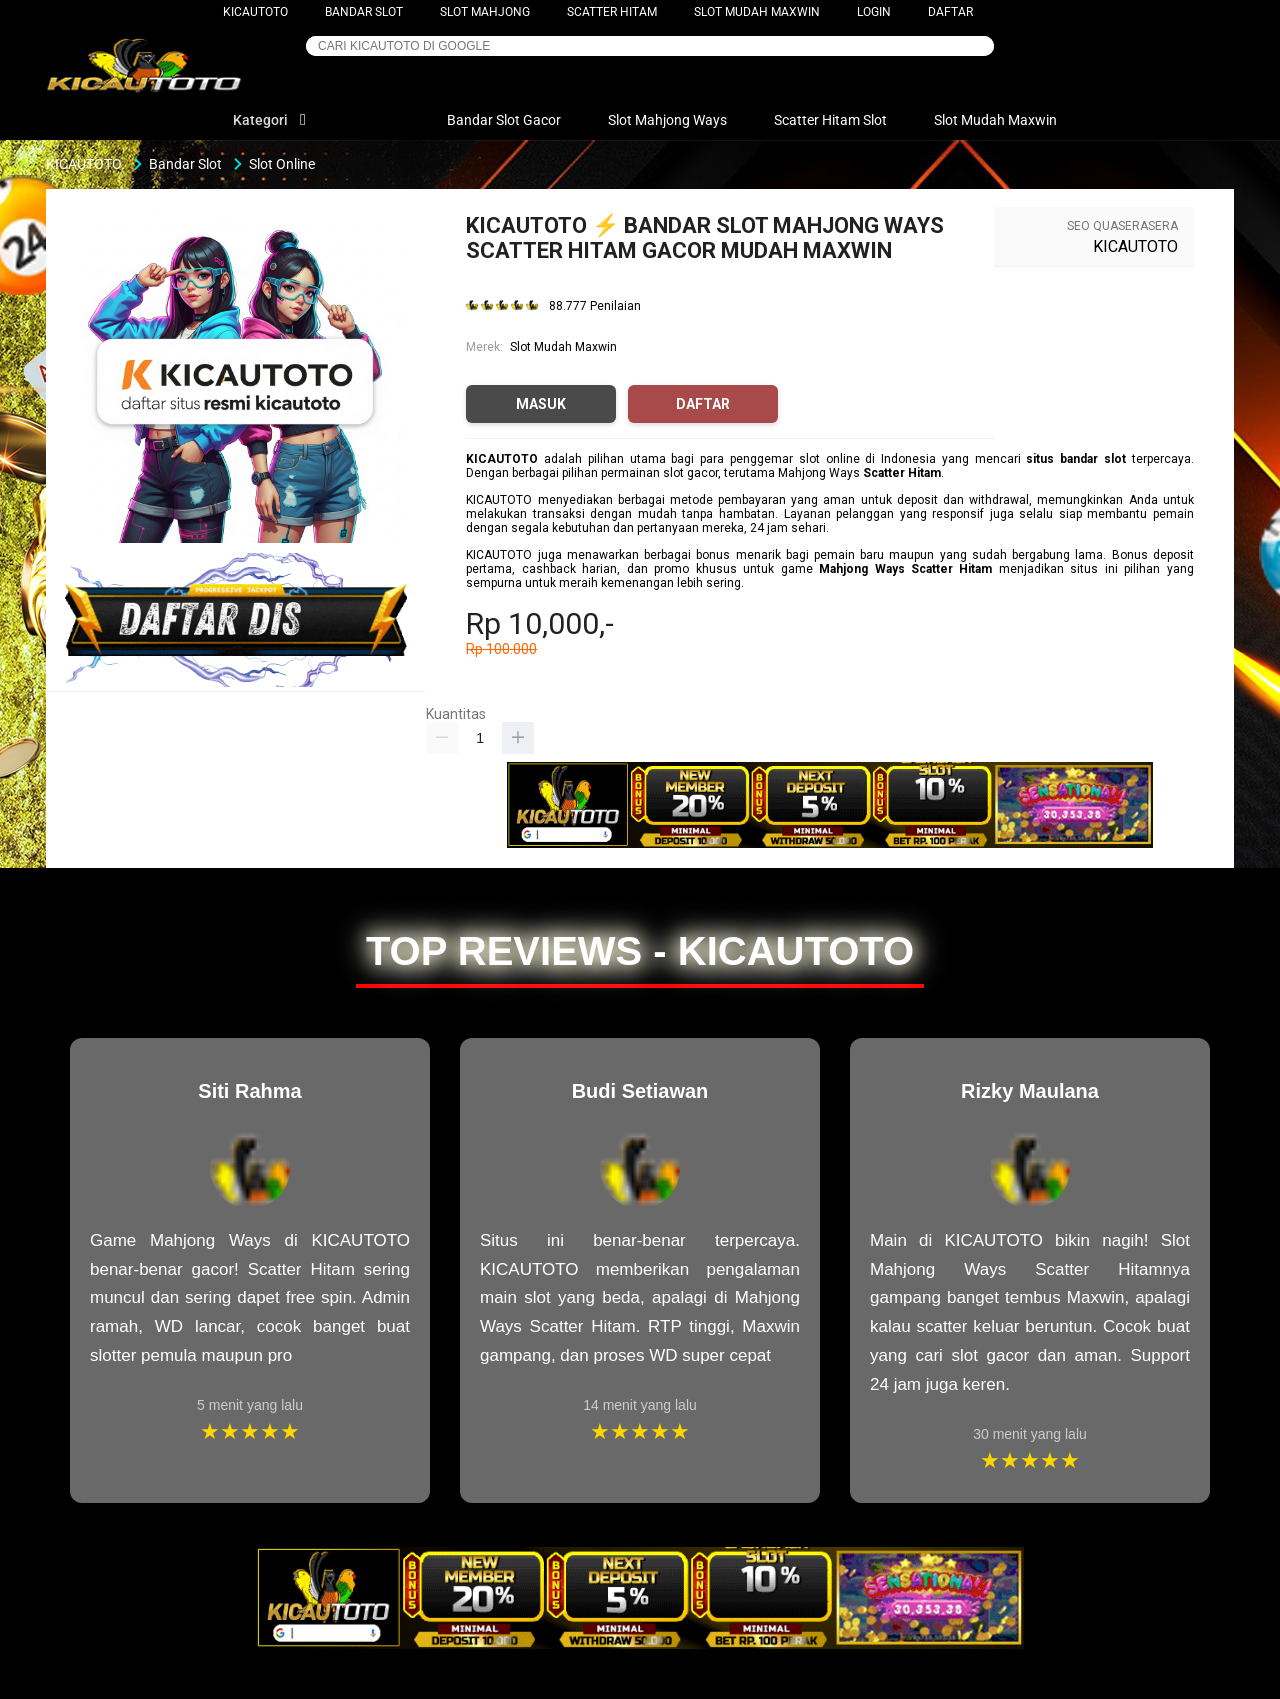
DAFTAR (950, 12)
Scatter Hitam (612, 12)
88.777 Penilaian (595, 306)
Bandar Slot (364, 12)
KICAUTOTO (255, 12)
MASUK (541, 404)
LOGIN (874, 12)
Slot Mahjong (485, 12)
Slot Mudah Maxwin (757, 12)
